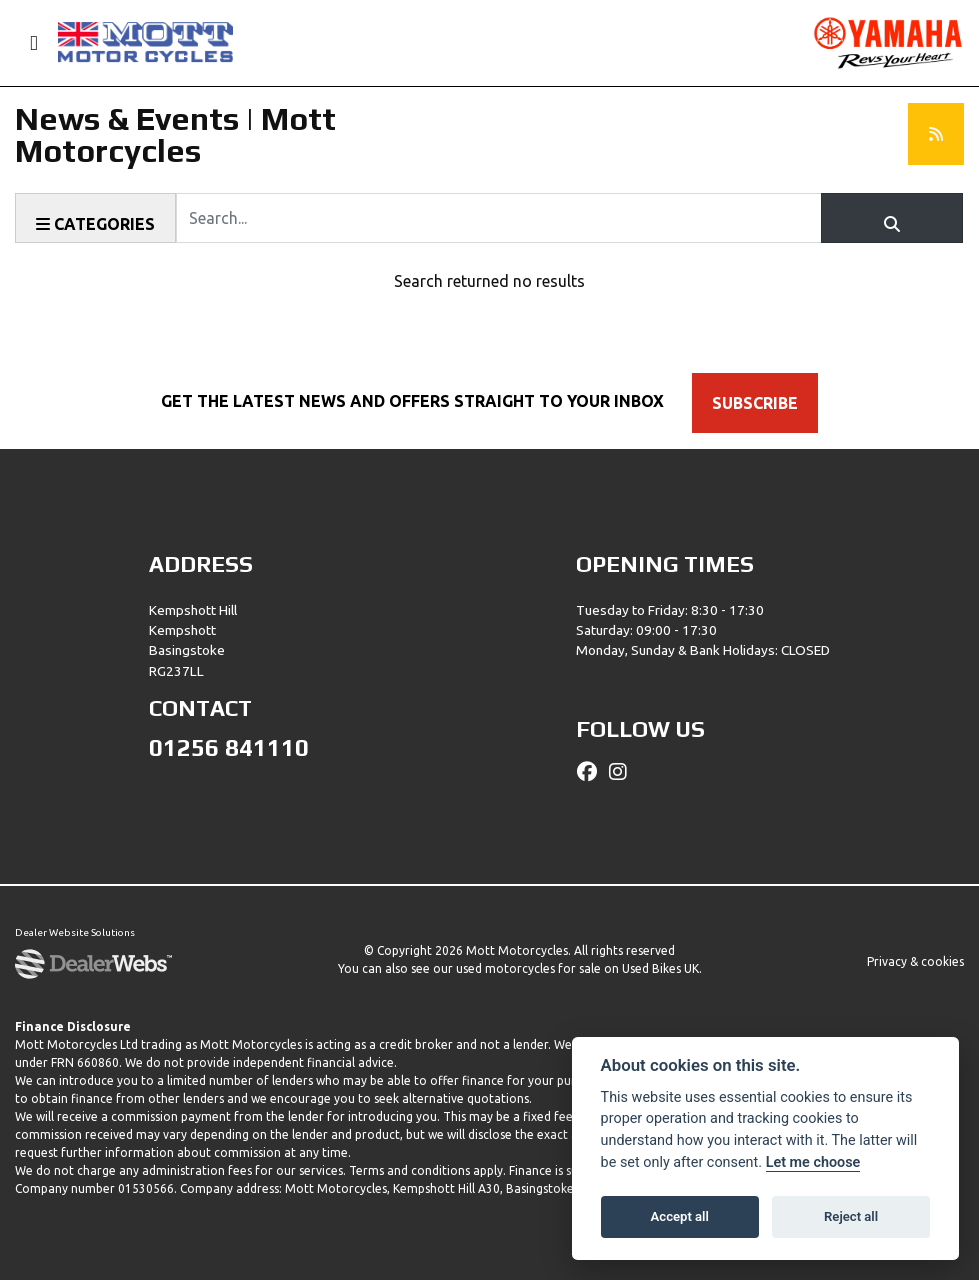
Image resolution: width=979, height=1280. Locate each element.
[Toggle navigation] (25, 43)
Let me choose (813, 1162)
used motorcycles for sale (528, 968)
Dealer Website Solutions (75, 933)
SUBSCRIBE (755, 403)
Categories (95, 224)
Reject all (851, 1216)
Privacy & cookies (915, 961)
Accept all (680, 1216)
